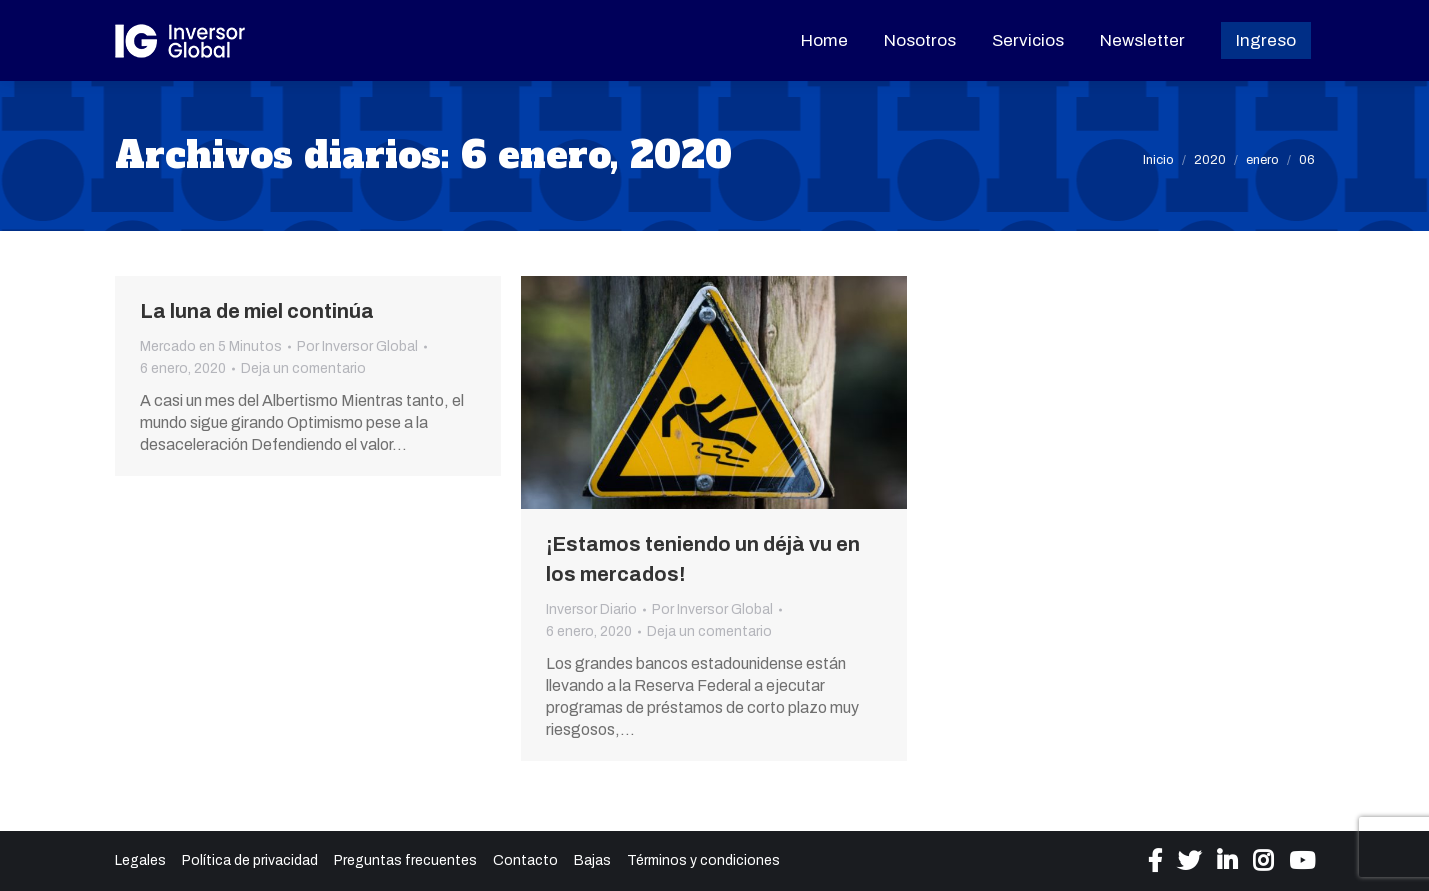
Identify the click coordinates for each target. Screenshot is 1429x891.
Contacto (525, 860)
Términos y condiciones (703, 860)
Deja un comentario (303, 368)
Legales (140, 860)
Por (357, 346)
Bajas (592, 860)
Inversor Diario (591, 609)
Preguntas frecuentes (405, 860)
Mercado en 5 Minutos (211, 346)
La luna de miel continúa (257, 311)
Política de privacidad (250, 860)
